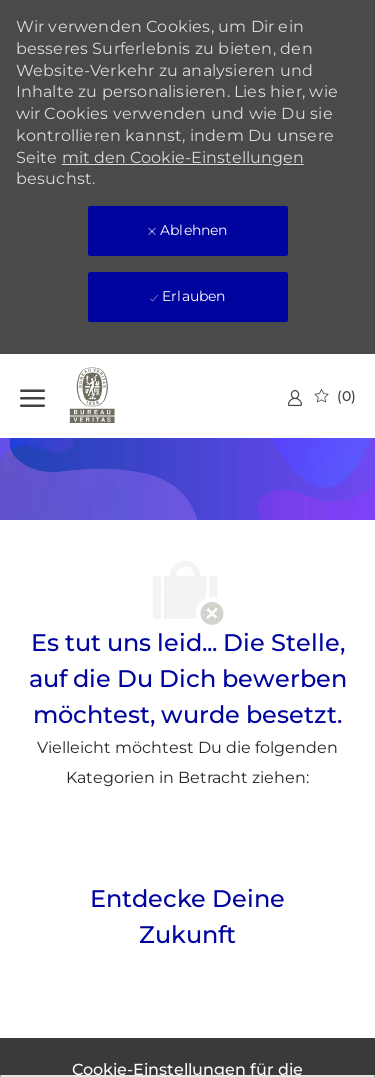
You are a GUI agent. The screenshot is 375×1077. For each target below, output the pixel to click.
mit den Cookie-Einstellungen (183, 157)
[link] (295, 397)
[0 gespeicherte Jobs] (335, 396)
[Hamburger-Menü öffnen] (32, 395)
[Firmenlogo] (120, 396)
